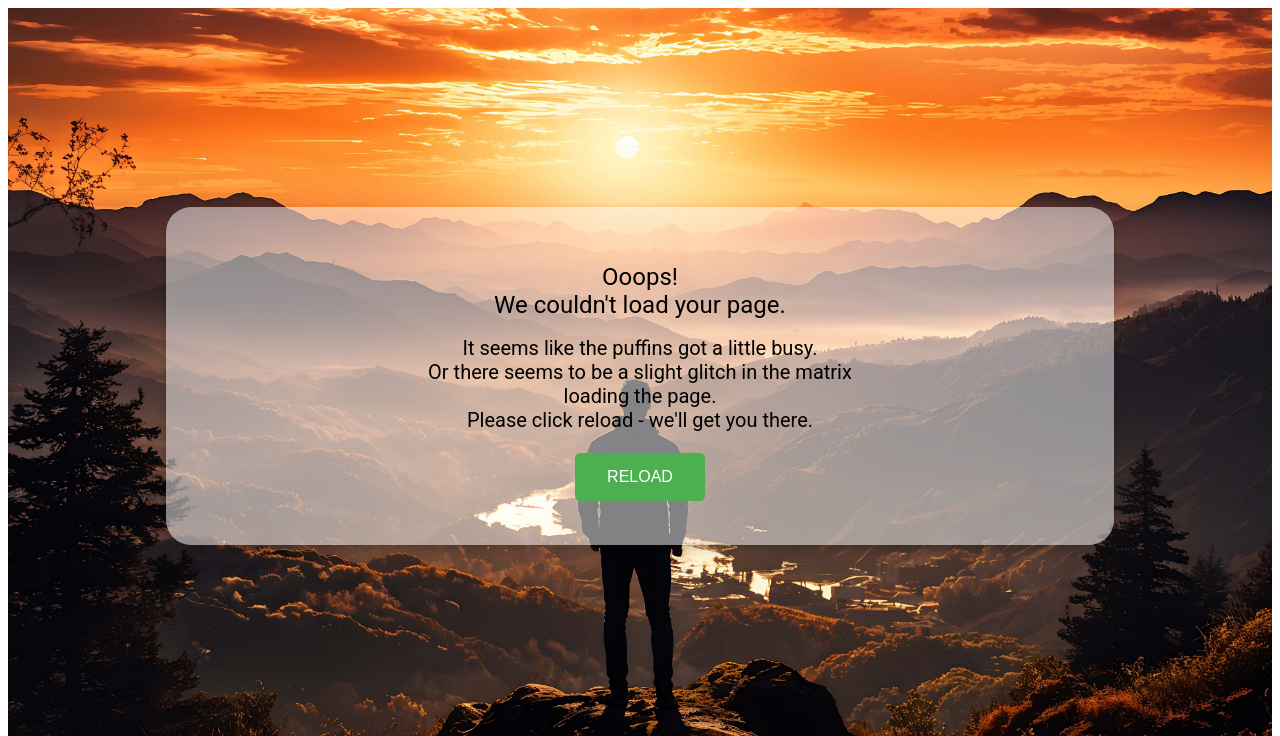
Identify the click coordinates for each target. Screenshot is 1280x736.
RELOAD (640, 476)
